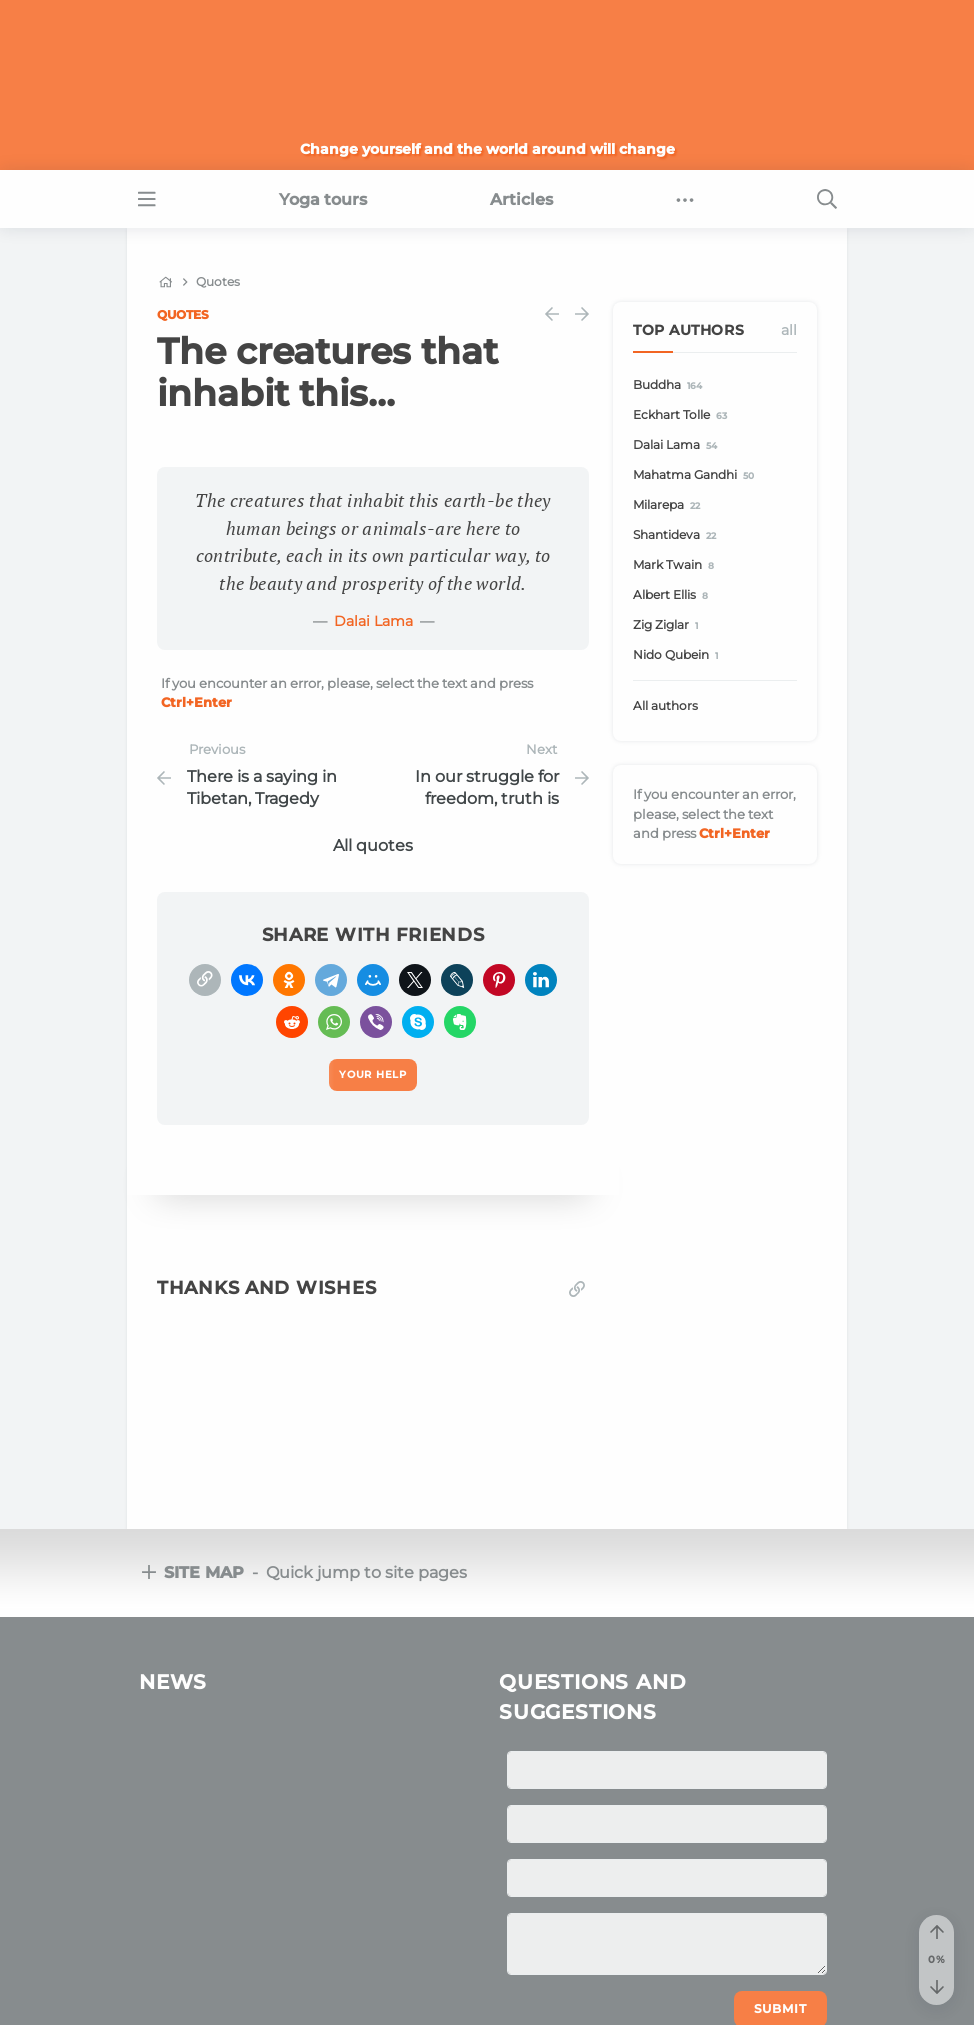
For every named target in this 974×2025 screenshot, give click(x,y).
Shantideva (677, 535)
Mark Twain (676, 565)
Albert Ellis (673, 595)
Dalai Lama (373, 621)
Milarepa (669, 505)
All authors (665, 705)
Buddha (670, 385)
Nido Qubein (678, 655)
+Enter (196, 702)
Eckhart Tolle (683, 415)
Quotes (183, 314)
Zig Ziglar (668, 625)
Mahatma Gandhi (696, 475)
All (789, 330)
